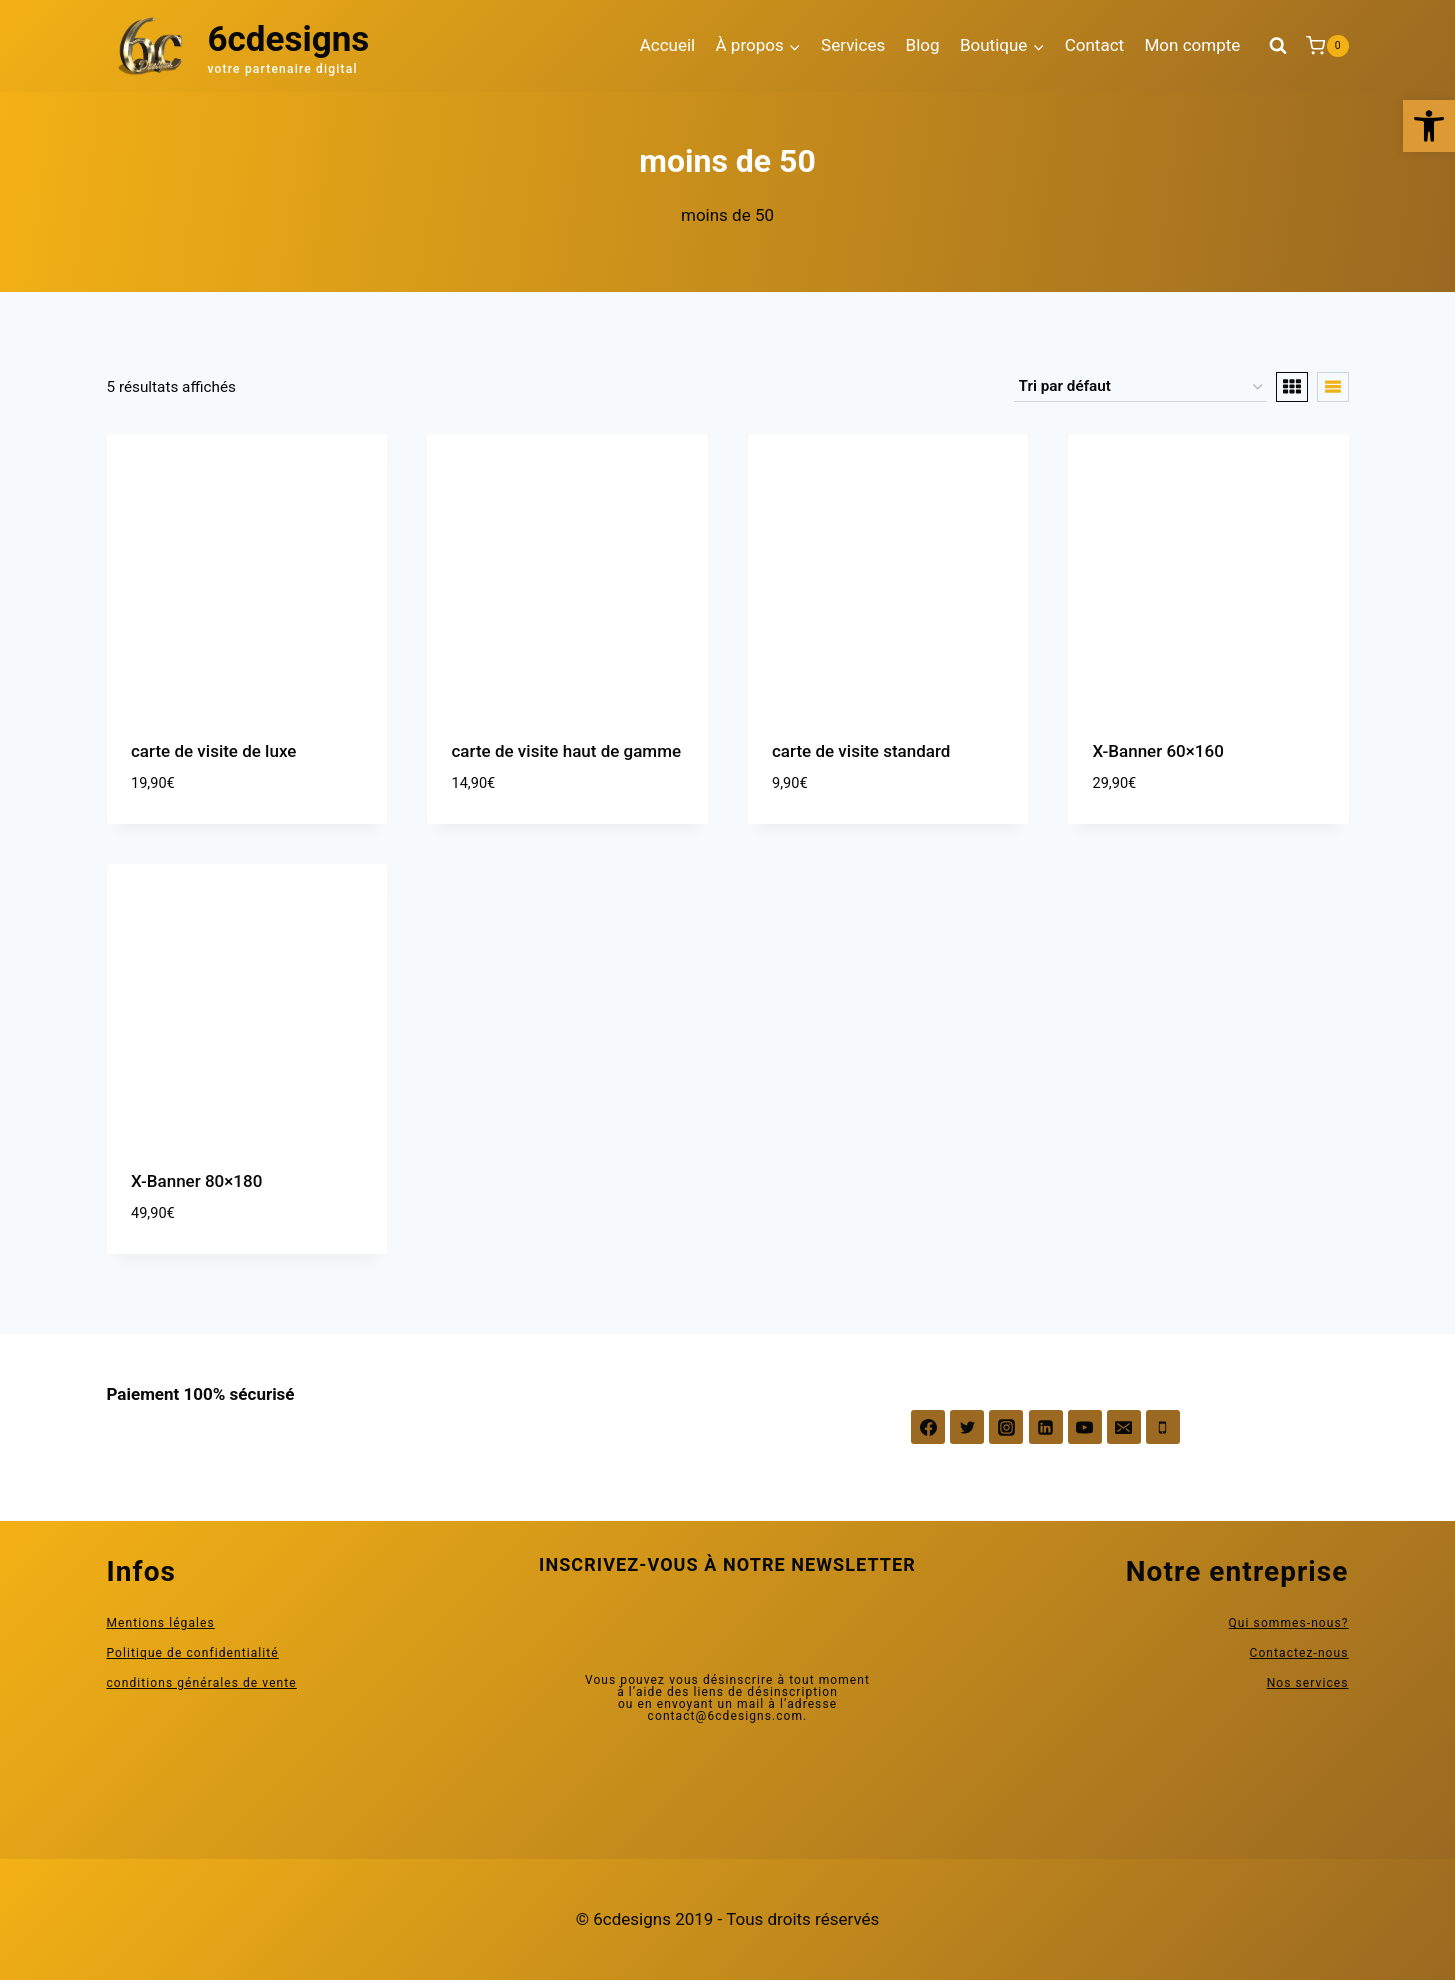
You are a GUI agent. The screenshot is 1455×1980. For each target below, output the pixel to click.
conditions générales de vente (202, 1683)
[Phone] (1163, 1427)
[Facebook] (928, 1427)
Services (853, 45)
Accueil (668, 45)
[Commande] (1140, 387)
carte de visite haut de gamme (567, 751)
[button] (1429, 126)
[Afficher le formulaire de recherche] (1278, 46)
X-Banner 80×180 (196, 1181)
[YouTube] (1085, 1427)
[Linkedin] (1046, 1427)
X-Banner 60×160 (1158, 751)
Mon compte (1192, 45)
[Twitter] (967, 1427)
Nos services (1308, 1683)
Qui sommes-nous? (1289, 1623)
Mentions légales (161, 1623)
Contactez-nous (1299, 1653)
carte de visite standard (861, 751)
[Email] (1124, 1427)
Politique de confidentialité (193, 1653)
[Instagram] (1006, 1427)
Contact (1094, 45)
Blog (923, 45)
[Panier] (1327, 46)
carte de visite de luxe (213, 751)
